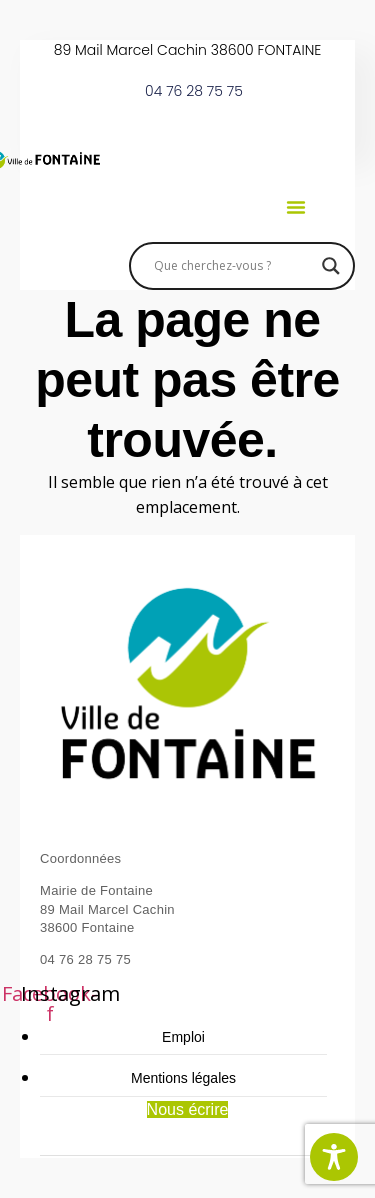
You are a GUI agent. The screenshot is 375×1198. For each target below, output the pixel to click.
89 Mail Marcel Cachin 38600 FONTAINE (188, 50)
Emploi (183, 1037)
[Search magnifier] (331, 266)
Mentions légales (183, 1078)
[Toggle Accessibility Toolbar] (334, 1157)
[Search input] (233, 266)
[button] (296, 207)
